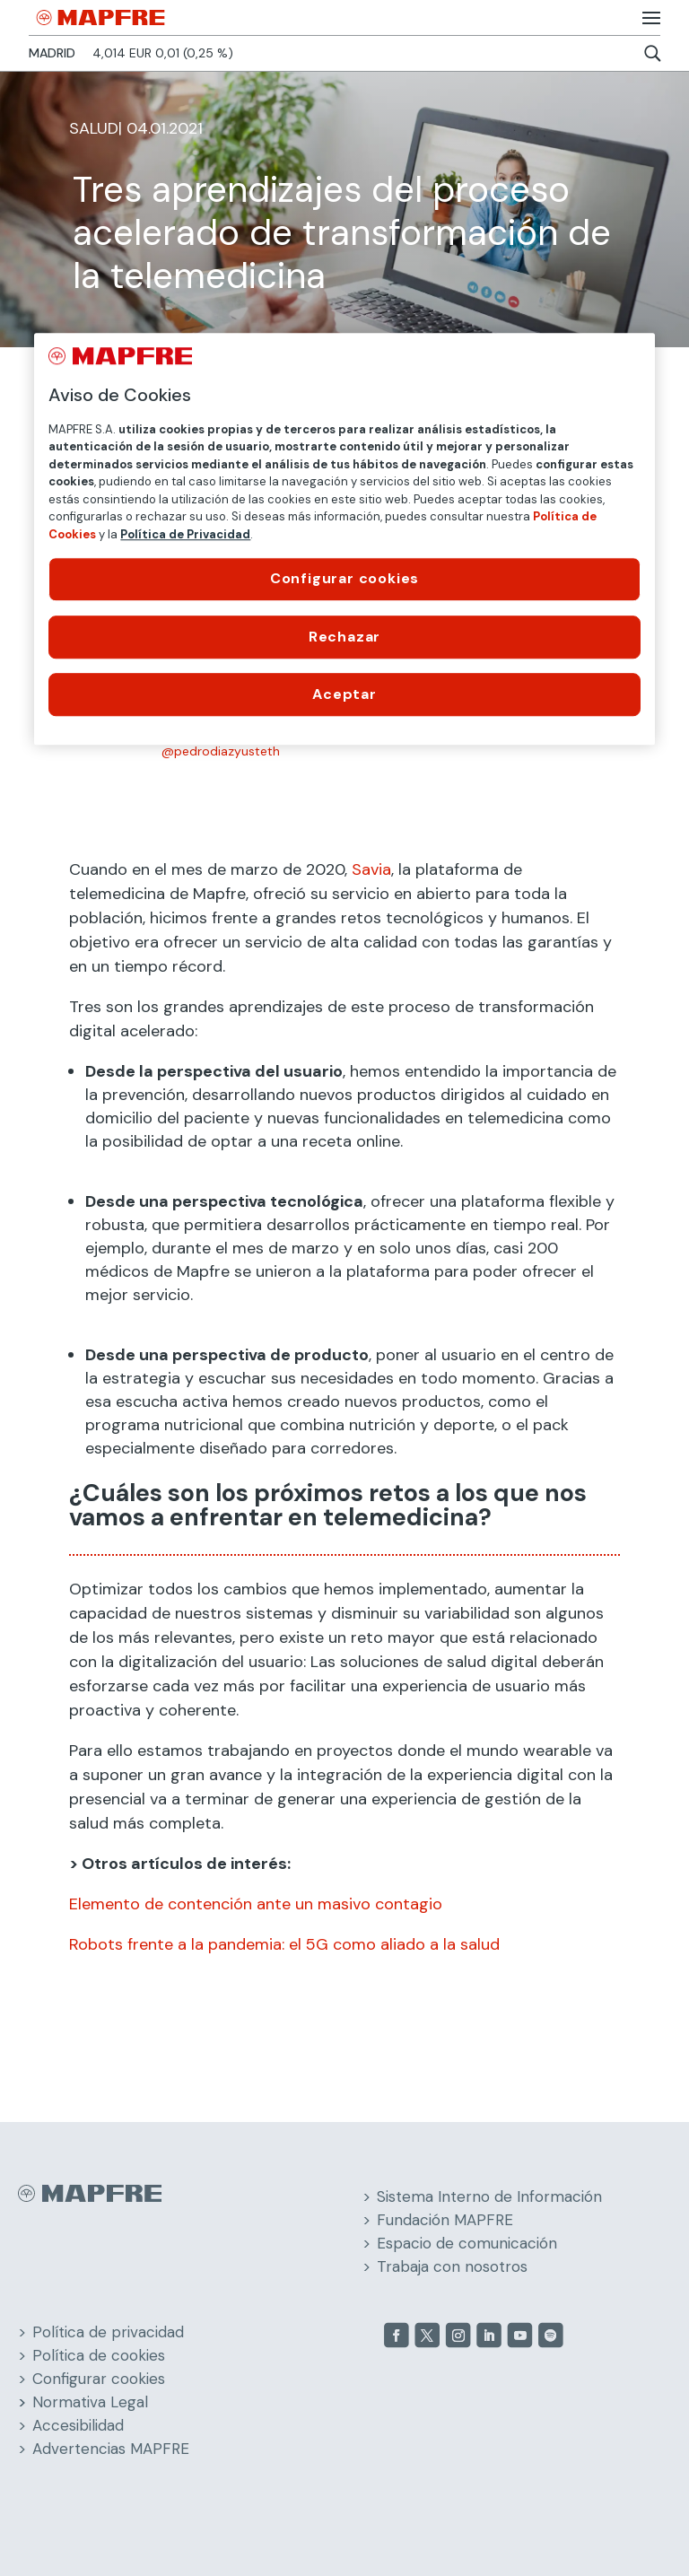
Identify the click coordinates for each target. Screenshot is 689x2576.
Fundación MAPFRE (445, 2220)
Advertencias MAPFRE (110, 2448)
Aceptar (344, 694)
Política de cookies (98, 2355)
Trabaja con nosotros (452, 2266)
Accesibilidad (78, 2425)
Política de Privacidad (185, 534)
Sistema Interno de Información (489, 2196)
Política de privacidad (108, 2332)
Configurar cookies (98, 2379)
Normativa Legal (90, 2402)
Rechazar (344, 636)
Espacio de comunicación (467, 2243)
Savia (371, 869)
